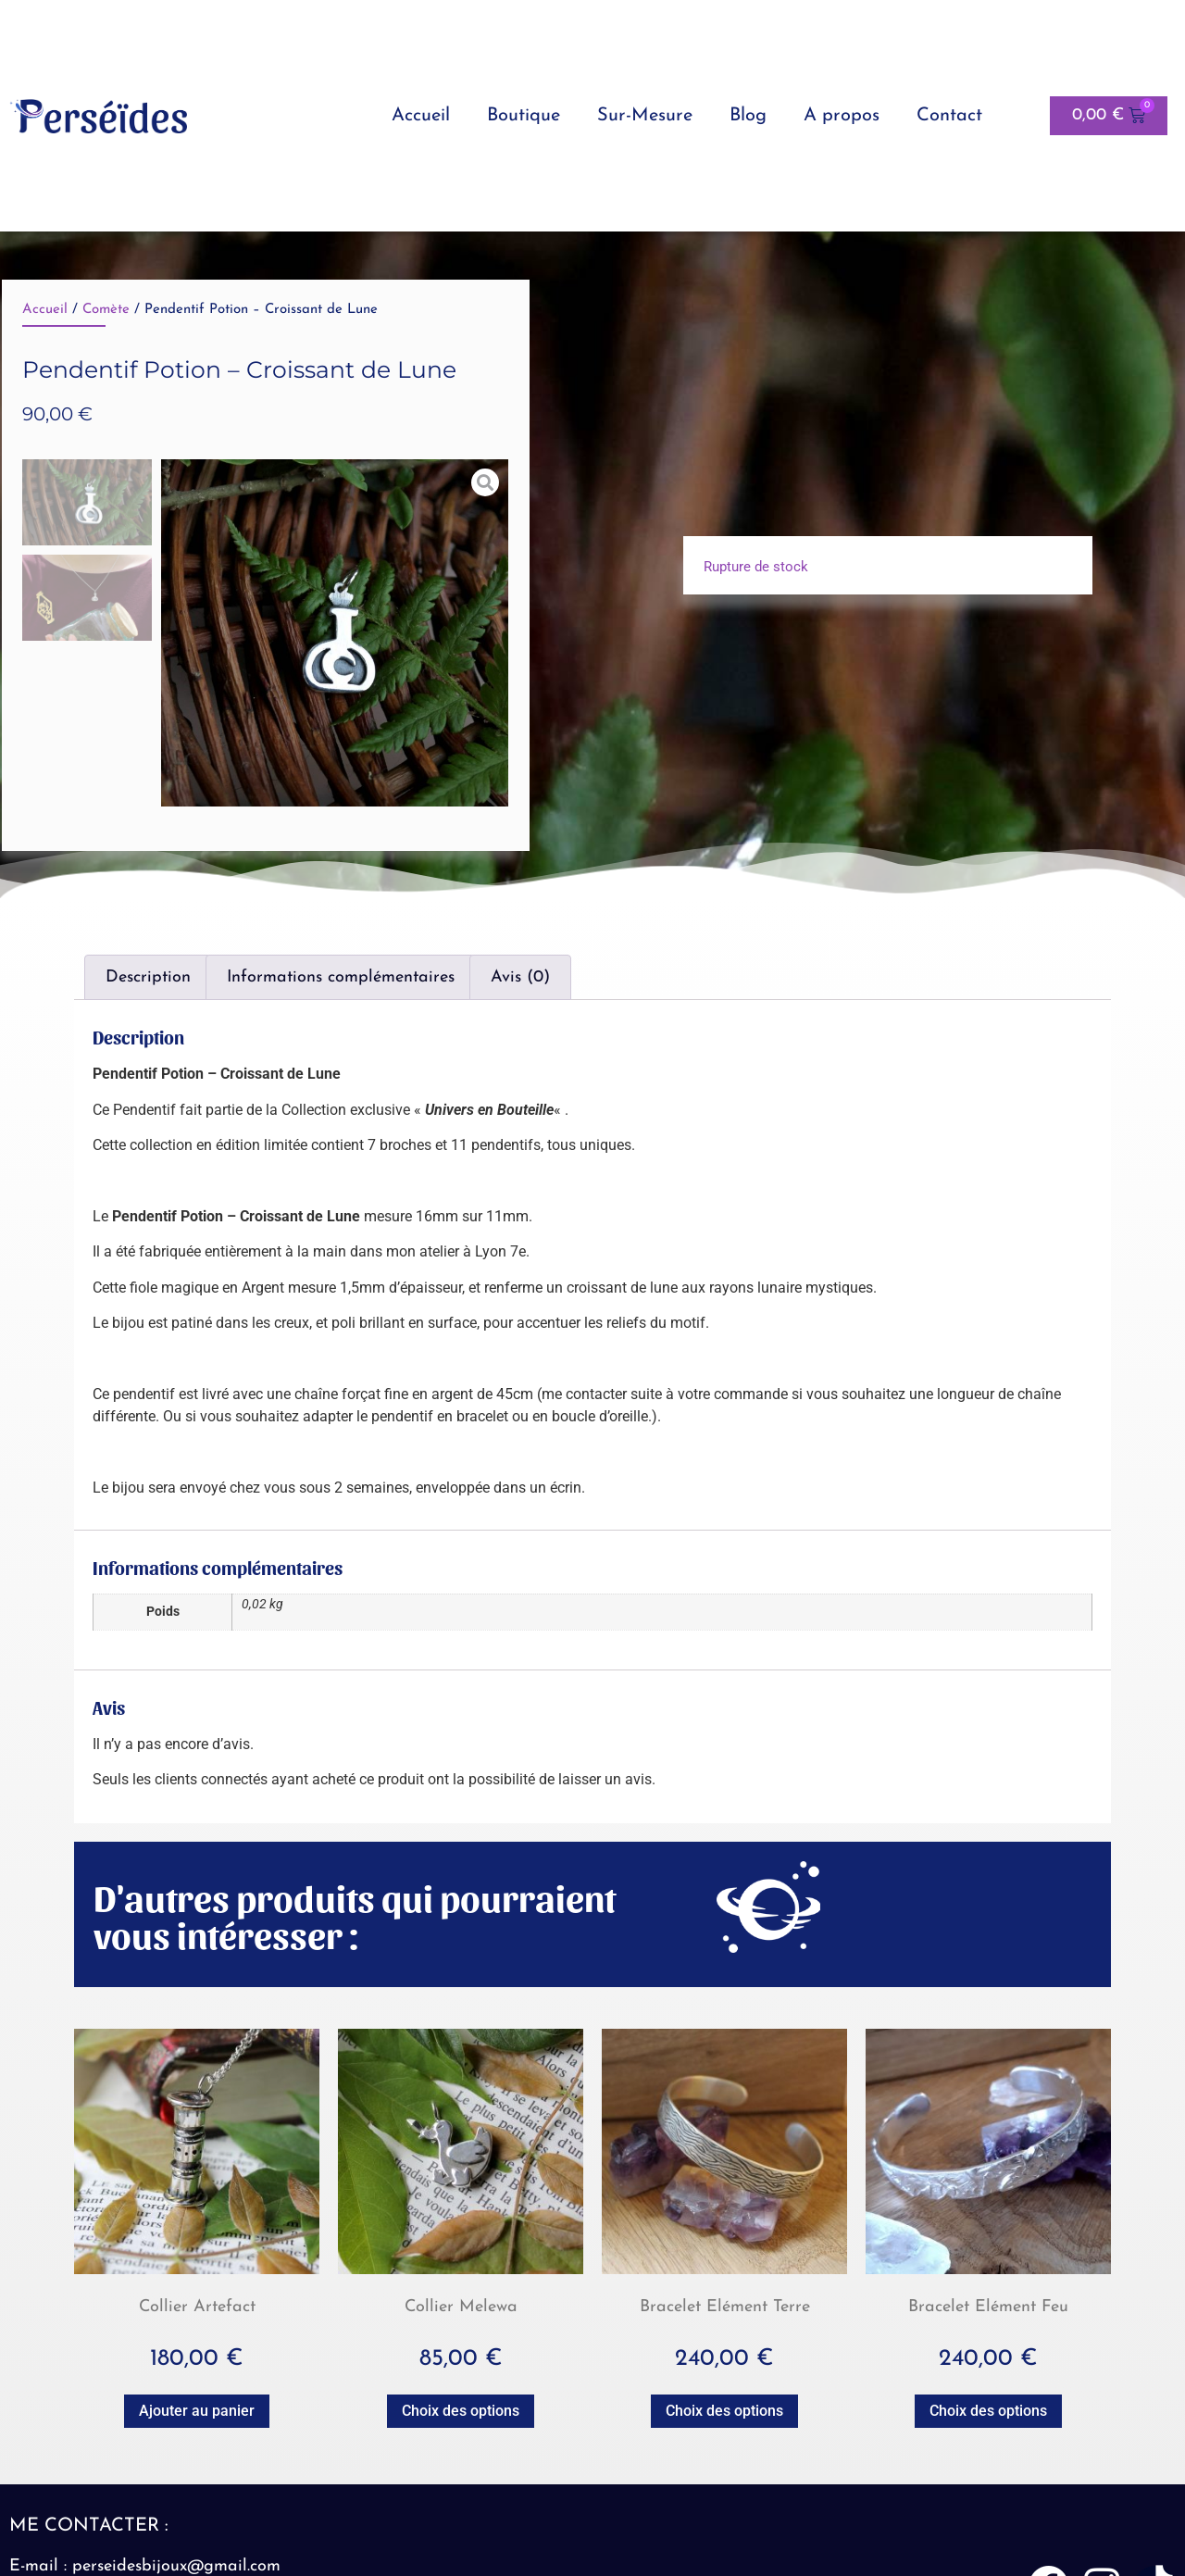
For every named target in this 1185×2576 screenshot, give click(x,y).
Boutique (523, 115)
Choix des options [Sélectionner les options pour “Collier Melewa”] (460, 2411)
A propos (841, 115)
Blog (748, 115)
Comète (106, 310)
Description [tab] (148, 977)
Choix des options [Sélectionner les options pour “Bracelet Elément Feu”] (988, 2411)
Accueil (421, 115)
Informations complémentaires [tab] (341, 977)
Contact (949, 115)
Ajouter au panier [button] (197, 2411)
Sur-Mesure (644, 115)
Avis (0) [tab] (520, 977)
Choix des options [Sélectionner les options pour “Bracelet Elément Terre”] (724, 2411)
